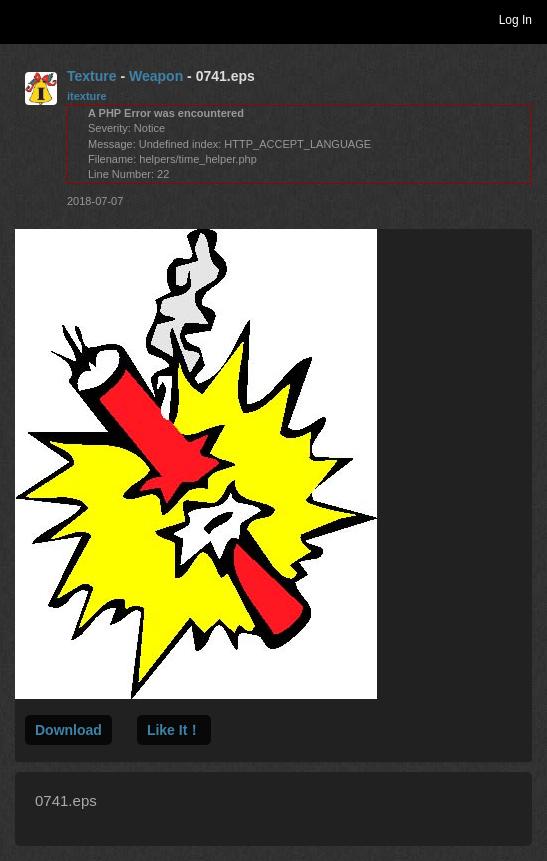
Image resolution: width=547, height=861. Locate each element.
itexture (87, 96)
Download (68, 730)
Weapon (156, 76)
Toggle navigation (24, 19)
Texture (92, 76)
